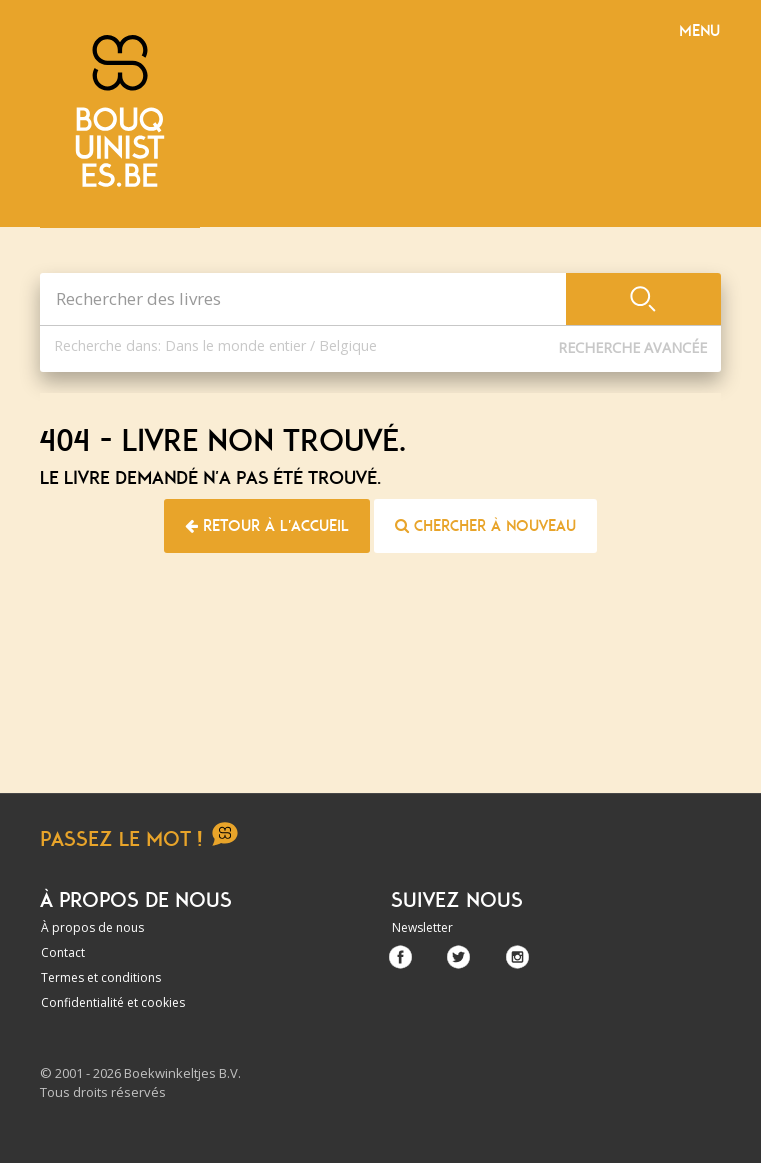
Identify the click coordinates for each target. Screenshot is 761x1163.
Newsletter (422, 927)
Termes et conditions (101, 977)
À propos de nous (92, 927)
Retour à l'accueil (267, 526)
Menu (699, 31)
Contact (63, 952)
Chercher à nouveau (485, 526)
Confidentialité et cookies (113, 1002)
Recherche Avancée (632, 347)
